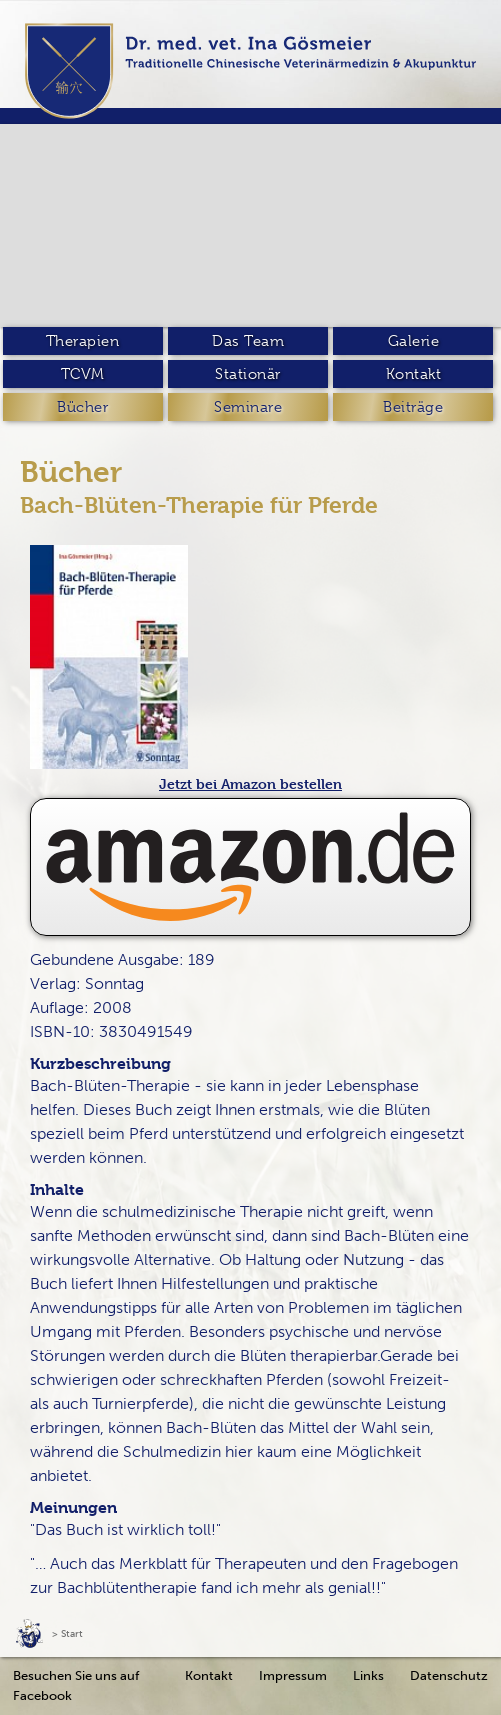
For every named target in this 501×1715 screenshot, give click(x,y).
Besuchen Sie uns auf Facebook (76, 1685)
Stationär (248, 374)
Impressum (293, 1675)
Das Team (248, 341)
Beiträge (413, 407)
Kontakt (414, 374)
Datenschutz (449, 1675)
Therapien (83, 341)
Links (368, 1675)
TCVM (83, 374)
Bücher (82, 407)
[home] (250, 71)
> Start (67, 1634)
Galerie (414, 341)
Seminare (248, 407)
